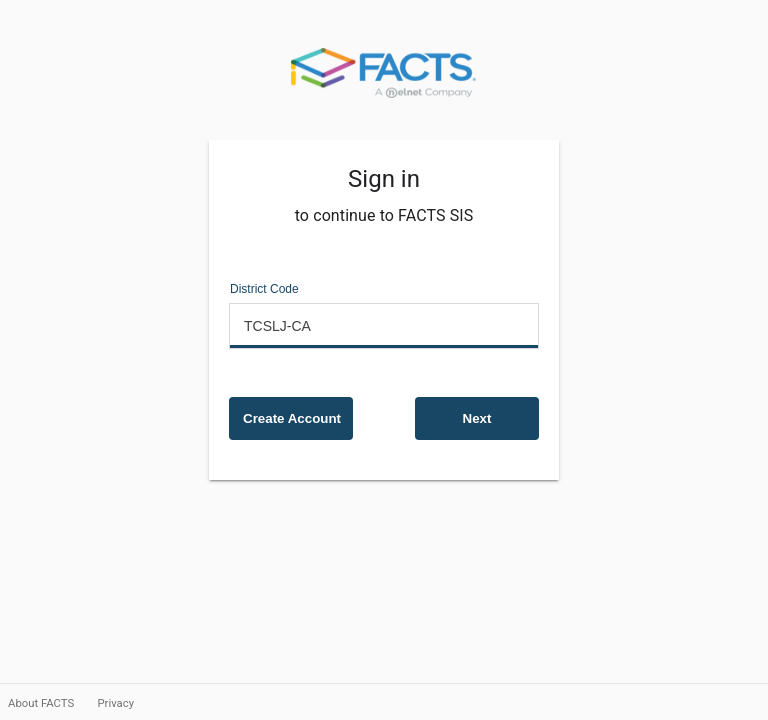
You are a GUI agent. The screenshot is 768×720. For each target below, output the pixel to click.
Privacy (115, 703)
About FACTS (42, 703)
